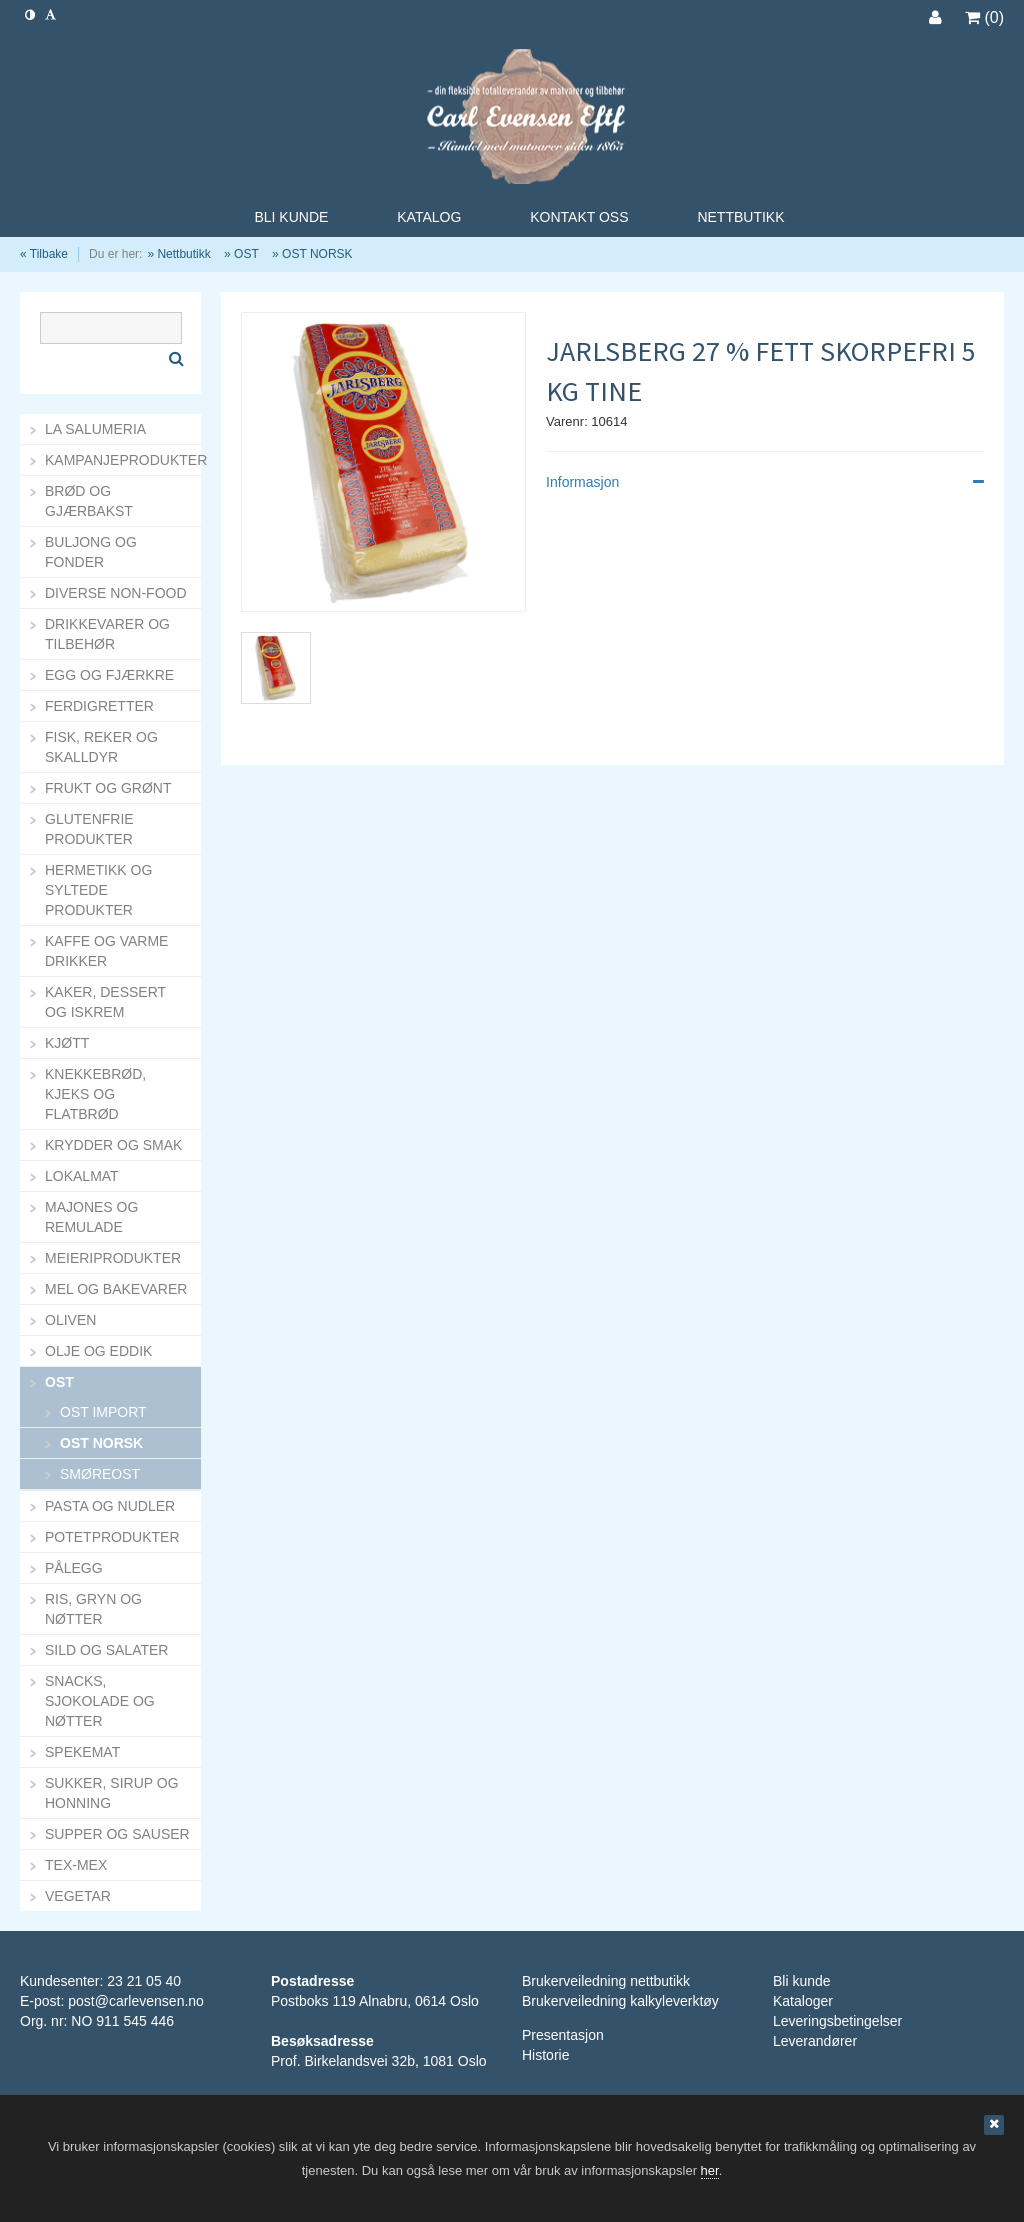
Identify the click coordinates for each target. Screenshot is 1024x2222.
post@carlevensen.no (136, 2001)
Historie (545, 2055)
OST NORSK (317, 254)
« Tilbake (44, 254)
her (710, 2170)
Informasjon (765, 482)
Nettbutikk (183, 254)
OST (246, 254)
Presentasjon (563, 2035)
